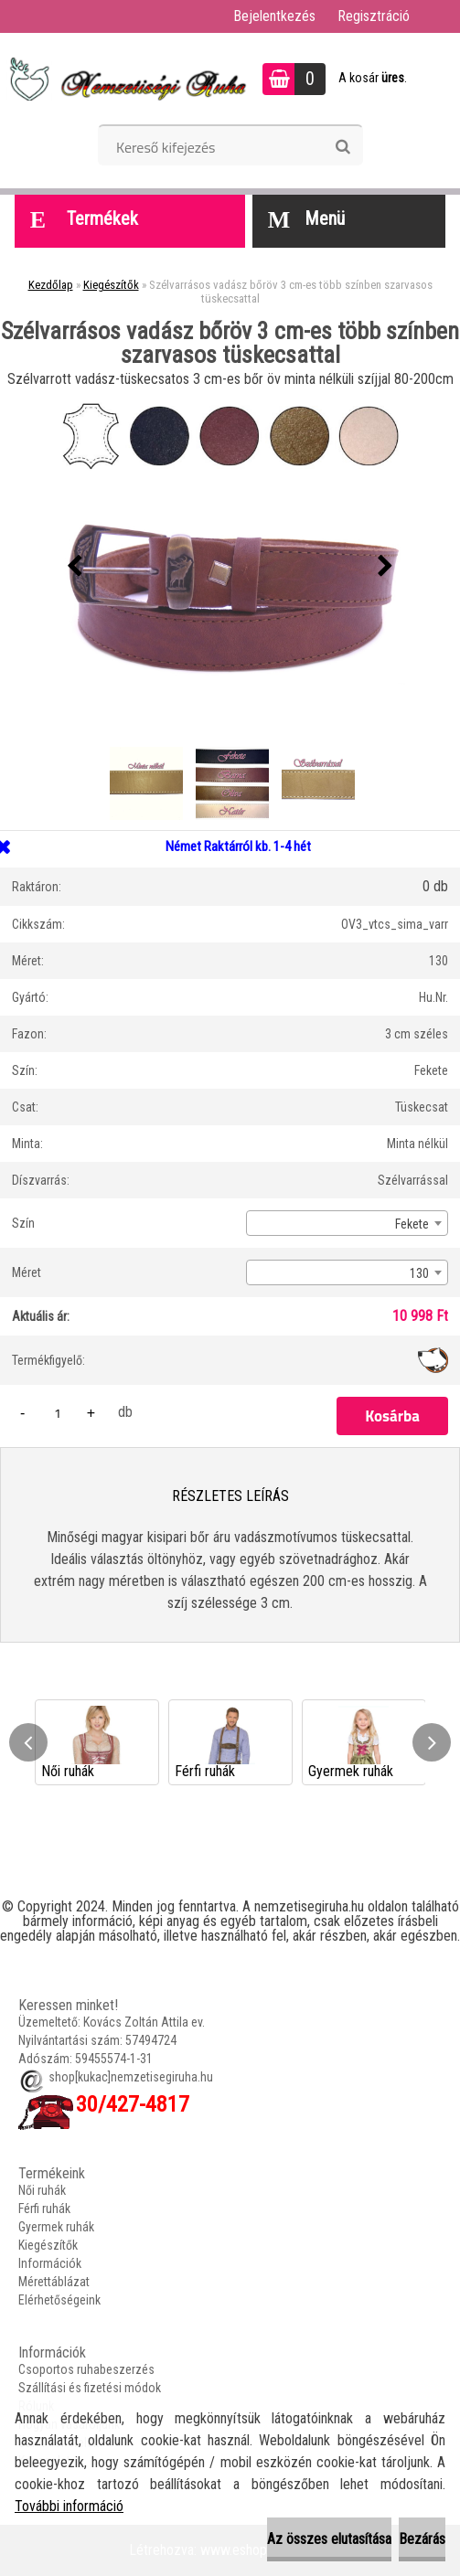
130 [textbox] (419, 1273)
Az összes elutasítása (329, 2539)
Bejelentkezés (274, 16)
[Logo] (125, 78)
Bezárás (422, 2539)
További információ (69, 2506)
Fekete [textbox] (412, 1224)
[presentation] (75, 567)
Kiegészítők (111, 285)
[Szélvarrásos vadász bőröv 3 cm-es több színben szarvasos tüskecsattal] (230, 566)
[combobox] (347, 1223)
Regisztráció (373, 16)
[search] (342, 147)
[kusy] (57, 1413)
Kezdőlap (50, 285)
